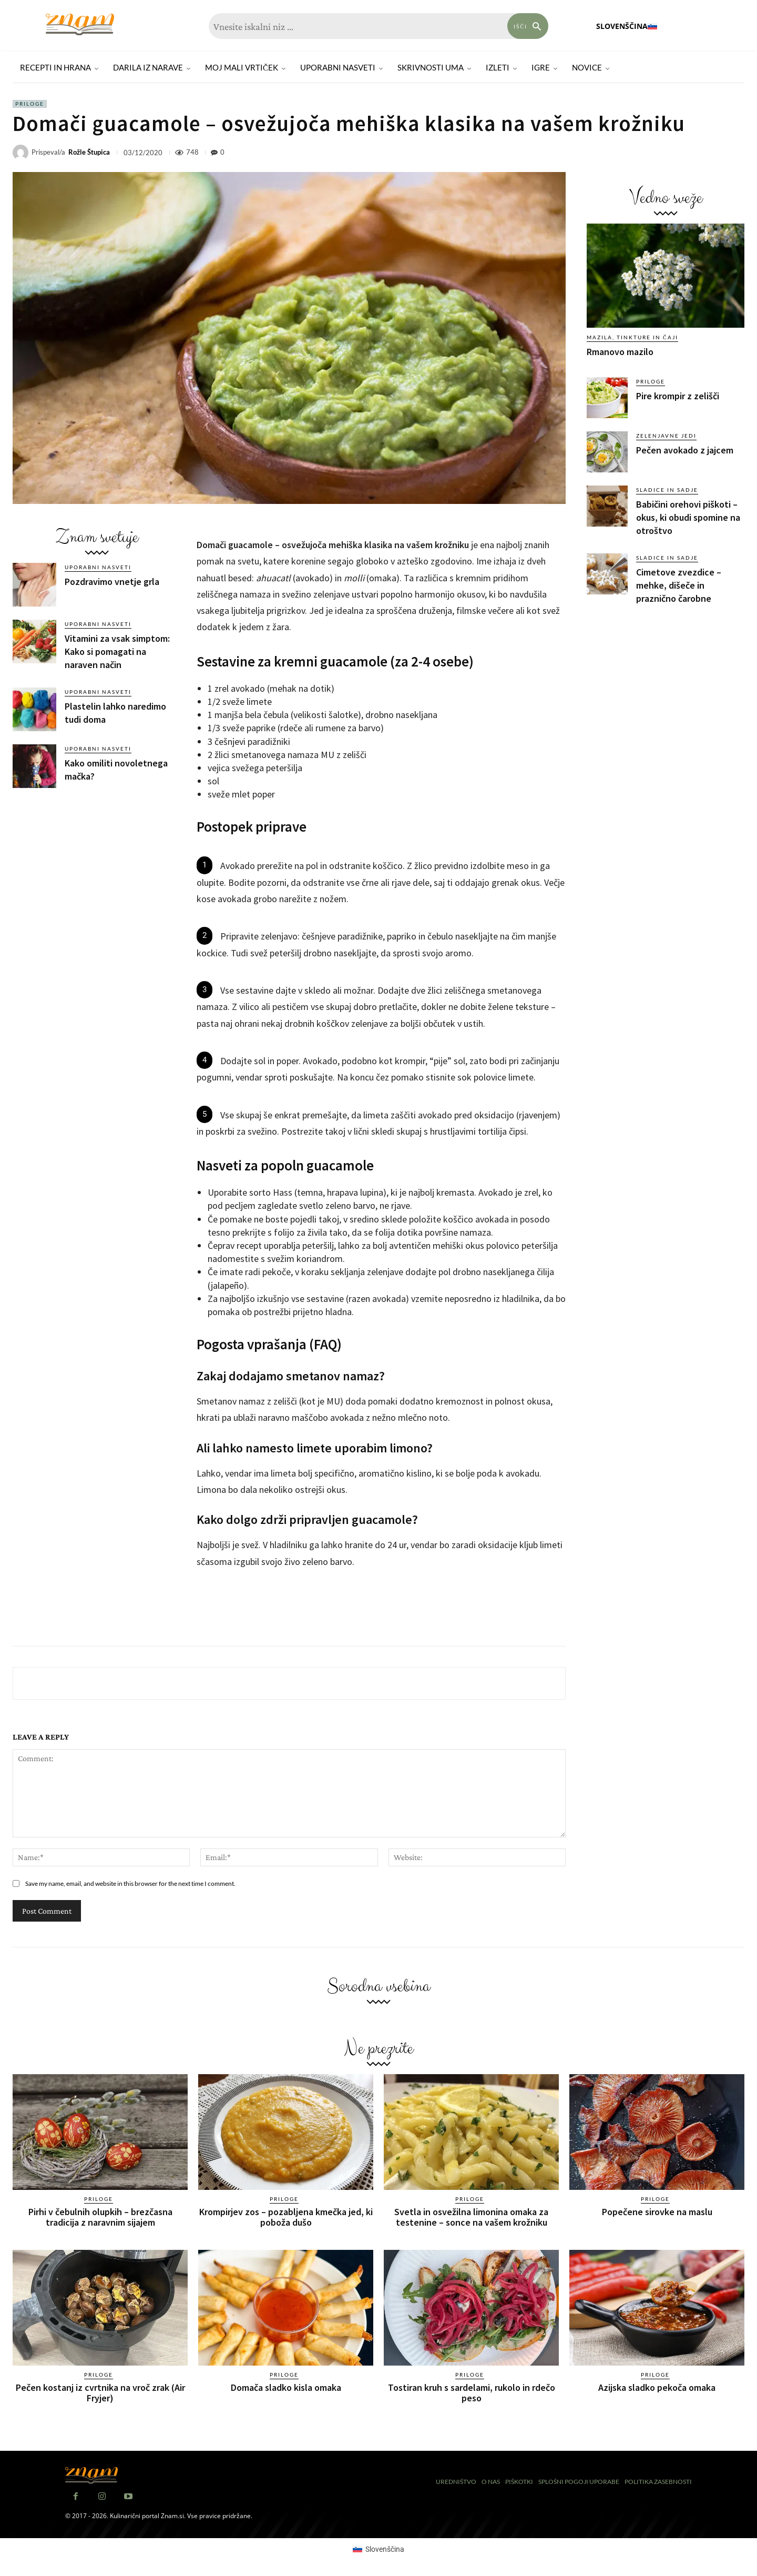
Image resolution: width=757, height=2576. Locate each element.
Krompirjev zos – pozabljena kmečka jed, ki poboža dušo (286, 2217)
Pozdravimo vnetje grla (112, 581)
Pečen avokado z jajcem (684, 450)
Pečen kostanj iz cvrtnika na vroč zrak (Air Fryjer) (100, 2392)
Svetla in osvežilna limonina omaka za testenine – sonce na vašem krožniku (471, 2217)
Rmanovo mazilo (620, 352)
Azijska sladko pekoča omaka (656, 2387)
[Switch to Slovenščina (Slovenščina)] (378, 2548)
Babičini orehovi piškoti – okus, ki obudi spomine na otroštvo (688, 517)
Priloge (30, 104)
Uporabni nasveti (98, 567)
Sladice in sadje (667, 490)
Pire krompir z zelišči (677, 396)
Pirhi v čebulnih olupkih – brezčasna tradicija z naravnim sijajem (100, 2217)
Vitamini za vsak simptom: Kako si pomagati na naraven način (117, 651)
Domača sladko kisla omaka (286, 2387)
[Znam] (80, 24)
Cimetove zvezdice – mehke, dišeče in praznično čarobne (678, 585)
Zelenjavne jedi (666, 435)
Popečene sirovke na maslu (657, 2212)
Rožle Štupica (89, 152)
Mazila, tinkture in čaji (632, 337)
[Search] (527, 26)
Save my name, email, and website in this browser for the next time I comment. (130, 1883)
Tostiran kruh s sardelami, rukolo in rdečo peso (471, 2392)
